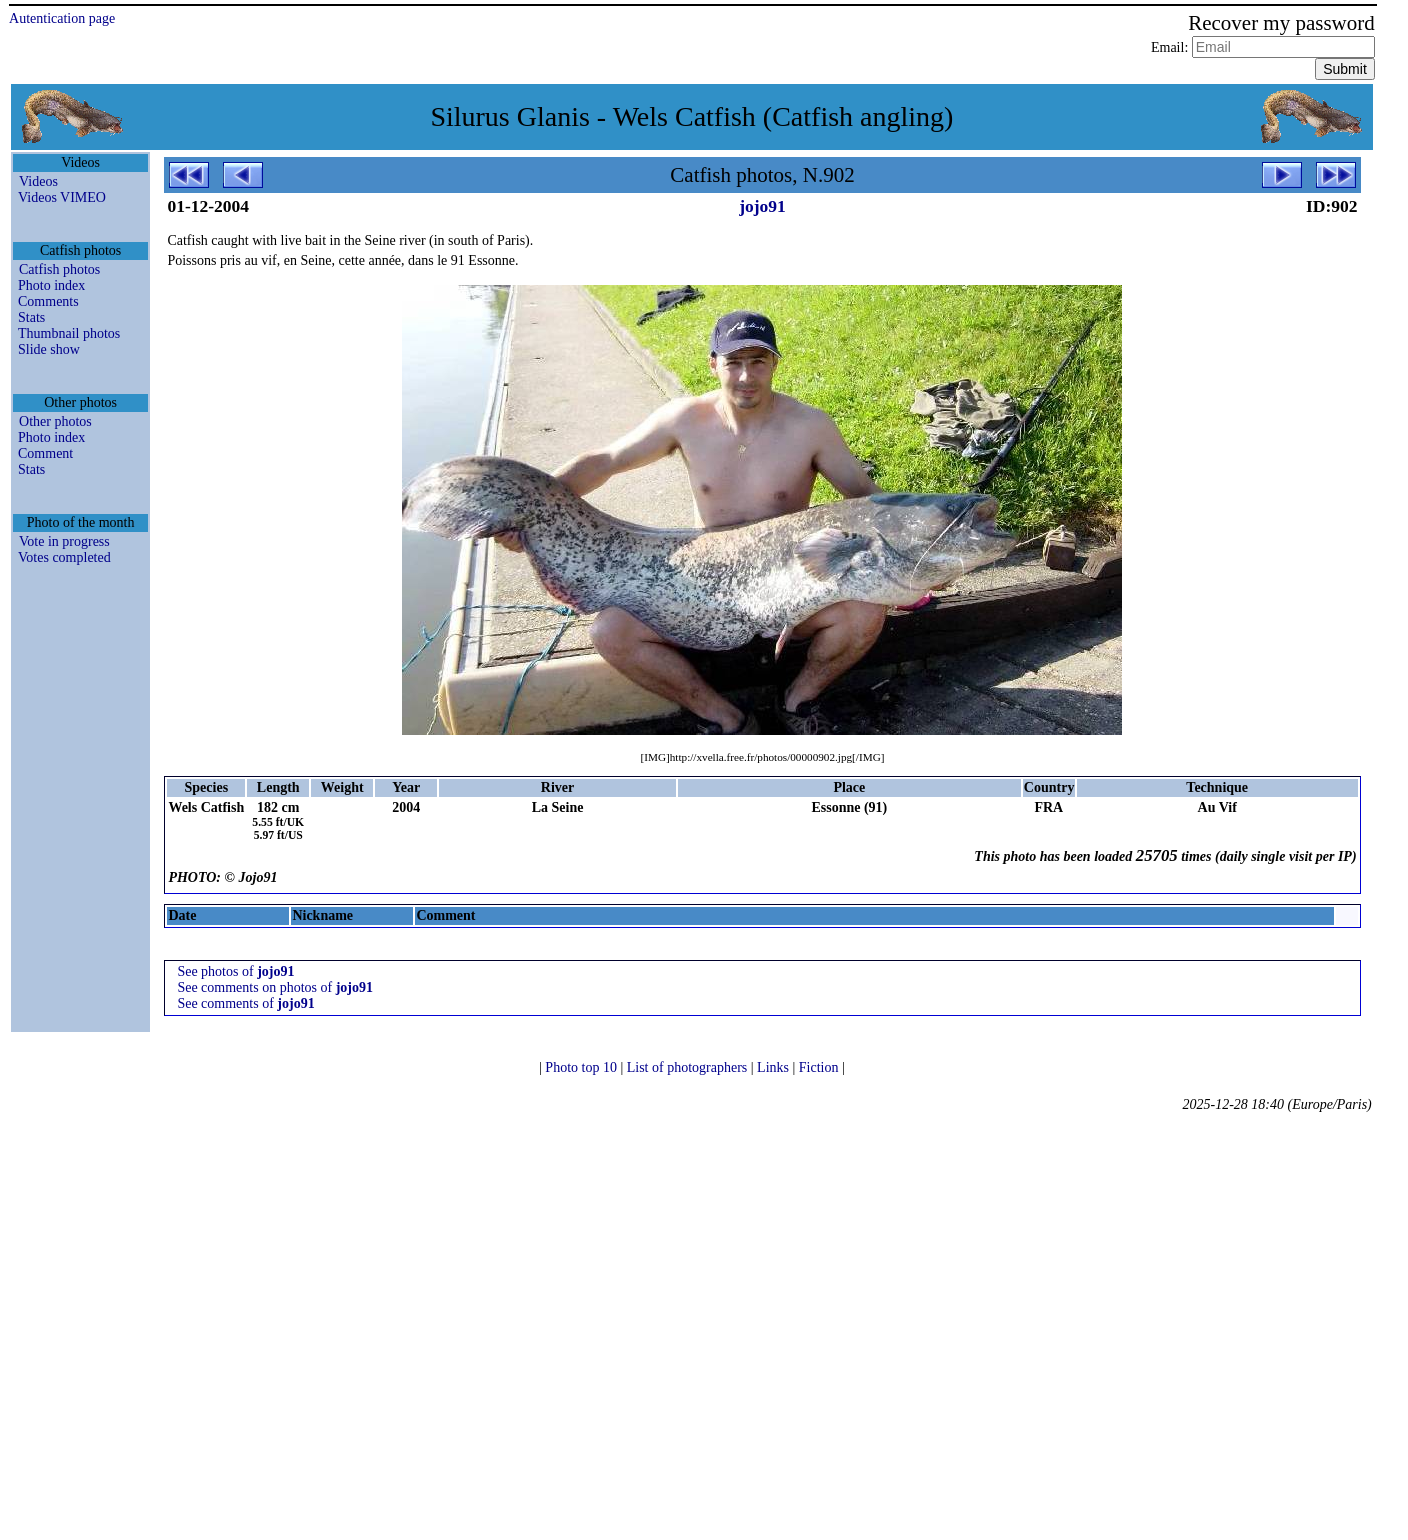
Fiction (820, 1067)
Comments (48, 301)
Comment (45, 453)
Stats (31, 317)
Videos (38, 181)
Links (774, 1067)
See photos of (235, 971)
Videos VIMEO (62, 197)
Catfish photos (59, 269)
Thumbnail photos (69, 333)
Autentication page (62, 18)
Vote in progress (64, 541)
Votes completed (64, 557)
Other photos (55, 421)
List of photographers (689, 1067)
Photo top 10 (582, 1067)
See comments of (245, 1003)
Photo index (51, 285)
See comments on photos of (275, 987)
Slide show (49, 349)
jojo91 (762, 206)
